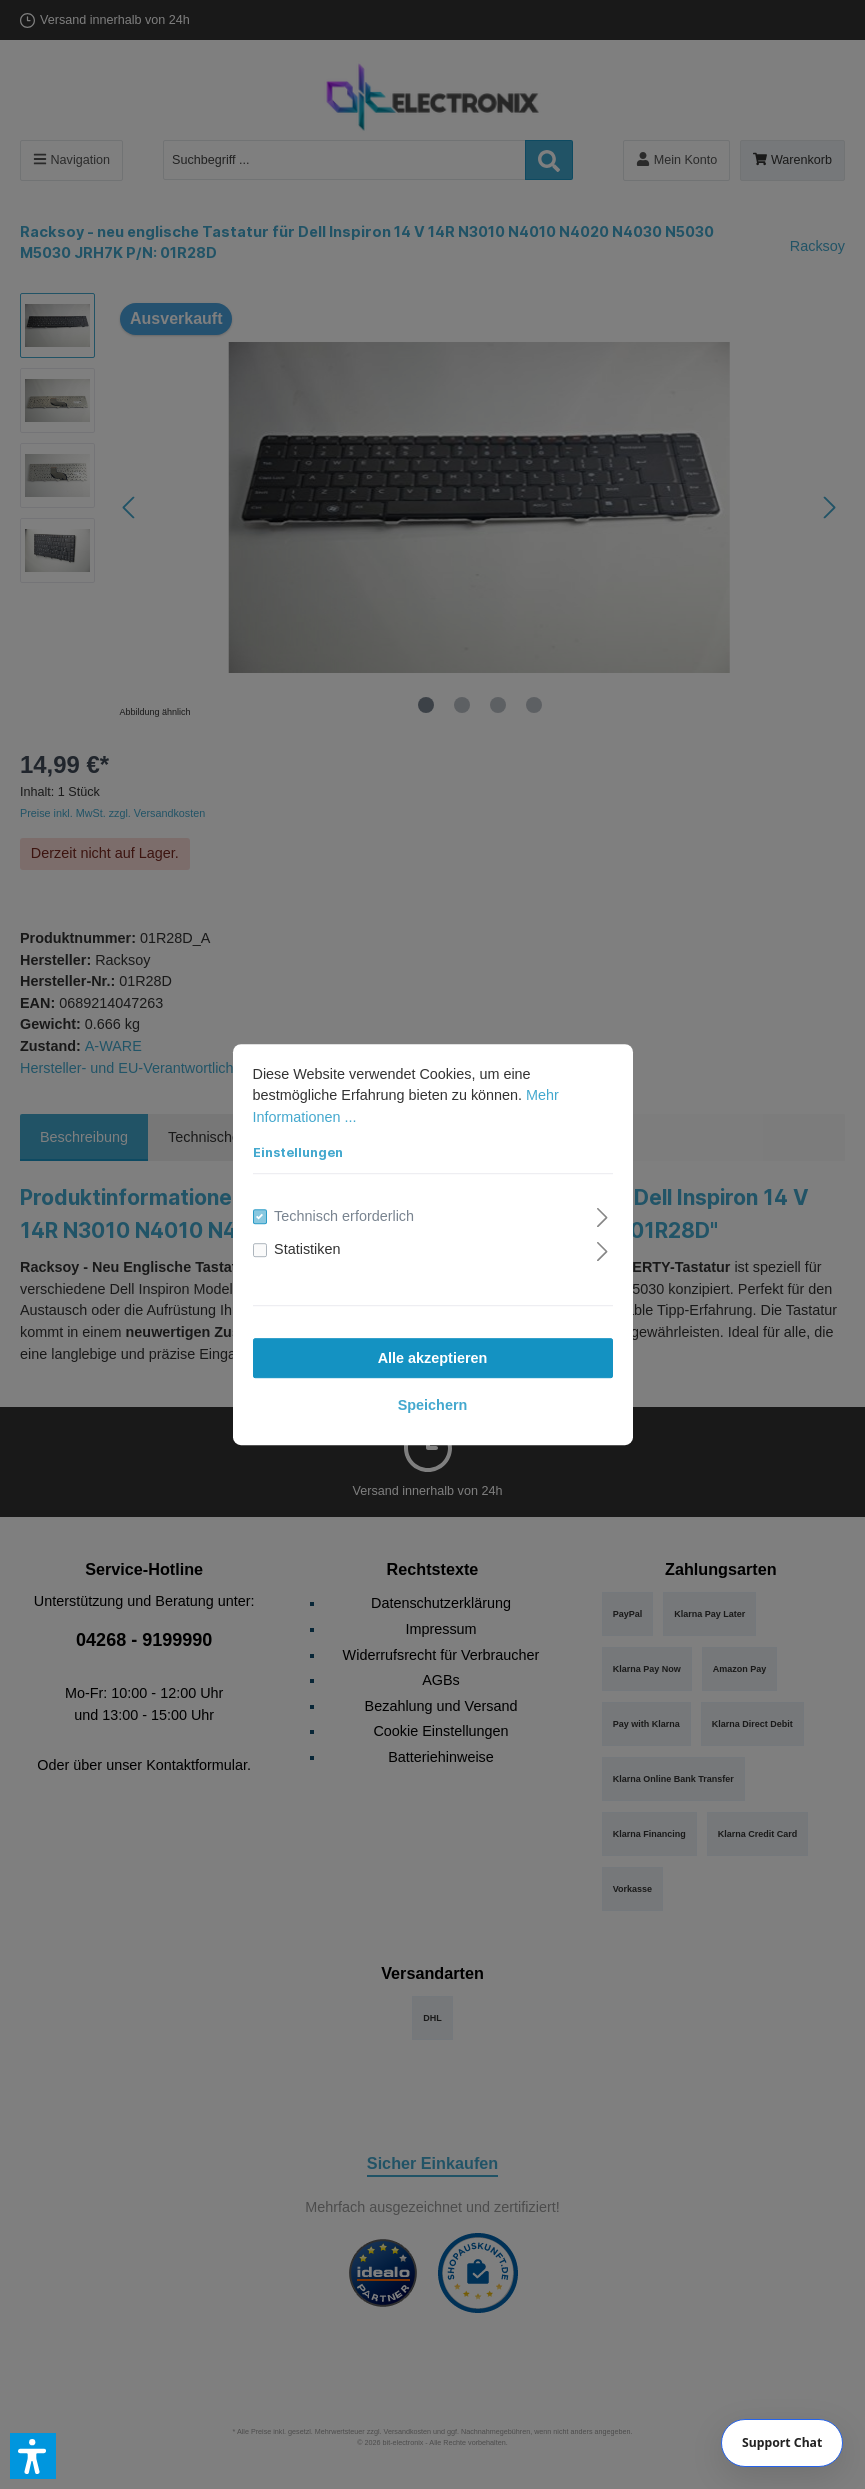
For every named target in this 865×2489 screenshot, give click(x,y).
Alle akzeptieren (433, 1358)
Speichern (433, 1405)
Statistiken (307, 1250)
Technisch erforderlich (344, 1216)
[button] (33, 2456)
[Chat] (782, 2443)
